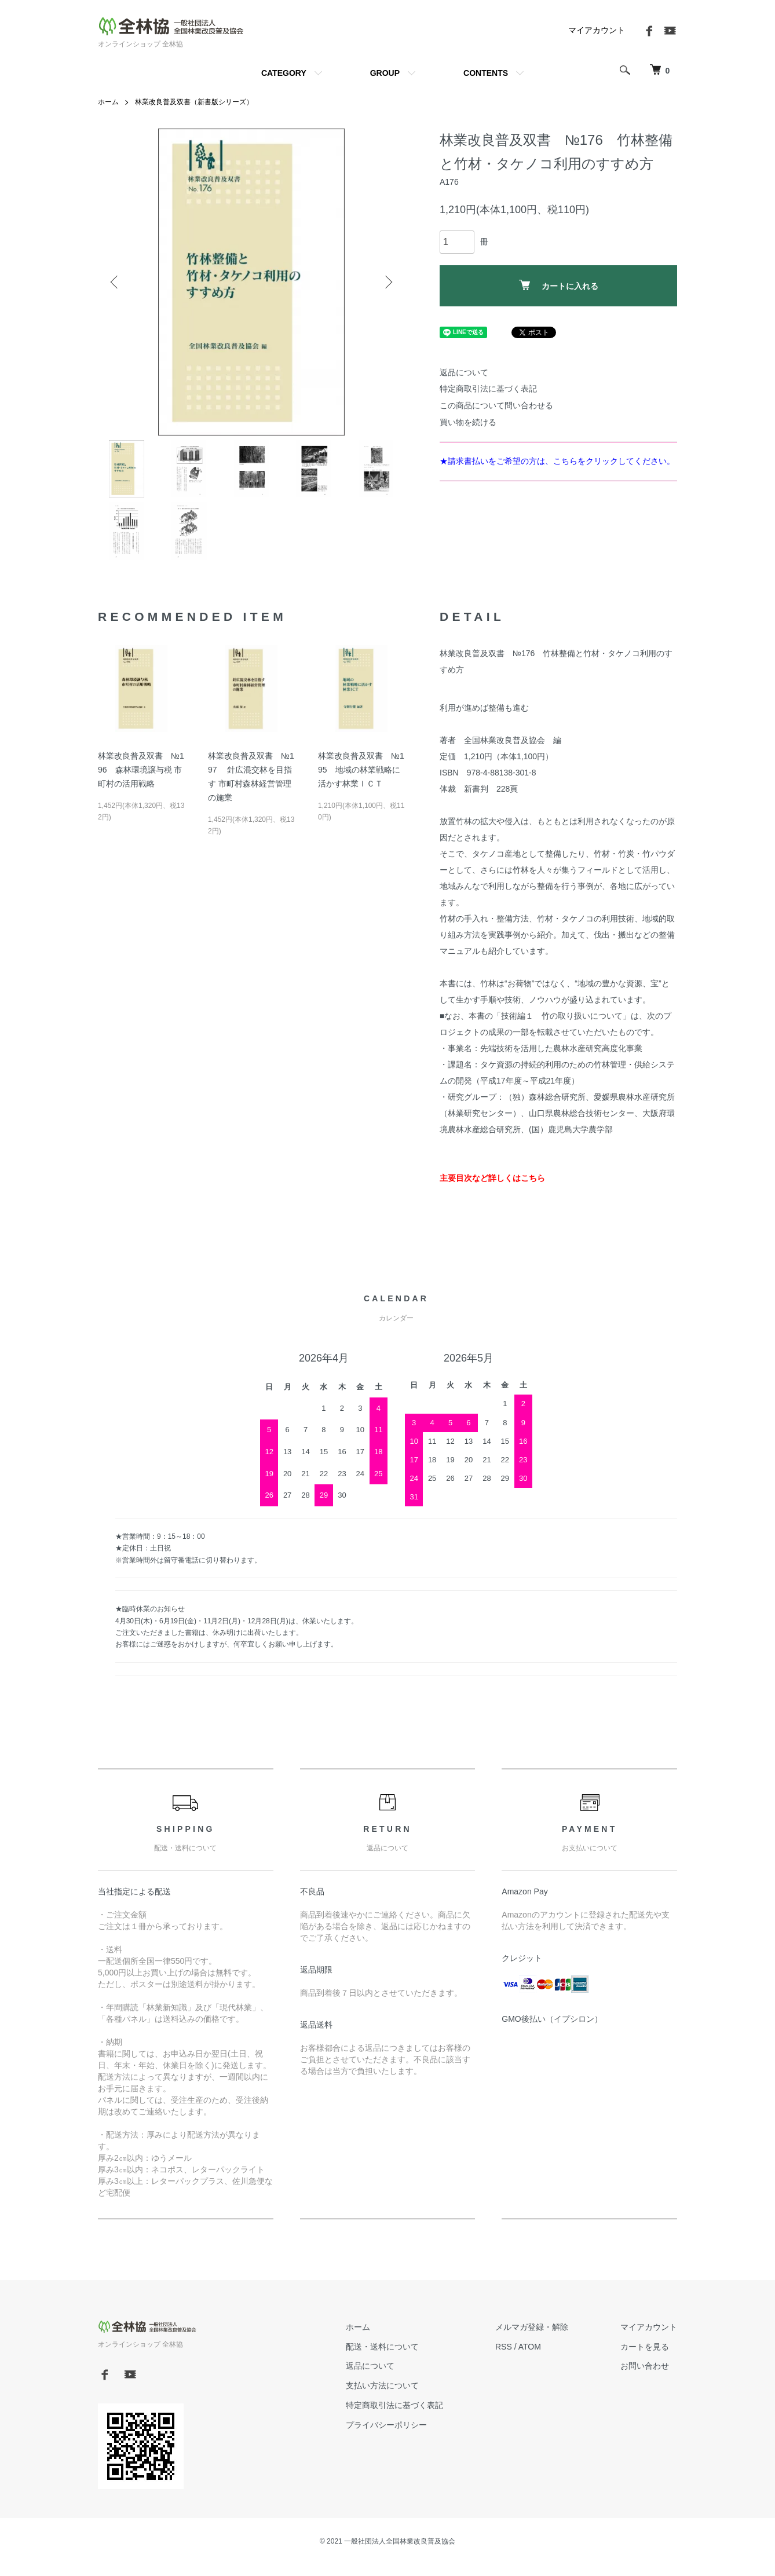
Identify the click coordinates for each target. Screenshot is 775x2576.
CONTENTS (485, 73)
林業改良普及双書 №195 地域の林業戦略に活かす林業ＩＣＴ (361, 769)
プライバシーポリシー (386, 2424)
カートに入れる (558, 285)
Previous (115, 282)
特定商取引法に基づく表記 (488, 388)
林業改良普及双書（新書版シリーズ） (194, 102)
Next (387, 282)
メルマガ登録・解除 (531, 2327)
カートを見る (644, 2346)
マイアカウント (596, 30)
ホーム (108, 102)
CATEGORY (283, 73)
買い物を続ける (468, 422)
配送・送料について (382, 2346)
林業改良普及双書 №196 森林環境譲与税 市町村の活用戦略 (141, 769)
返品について (464, 372)
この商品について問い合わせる (496, 405)
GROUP (385, 73)
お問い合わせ (644, 2365)
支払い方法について (382, 2385)
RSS (503, 2346)
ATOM (529, 2346)
